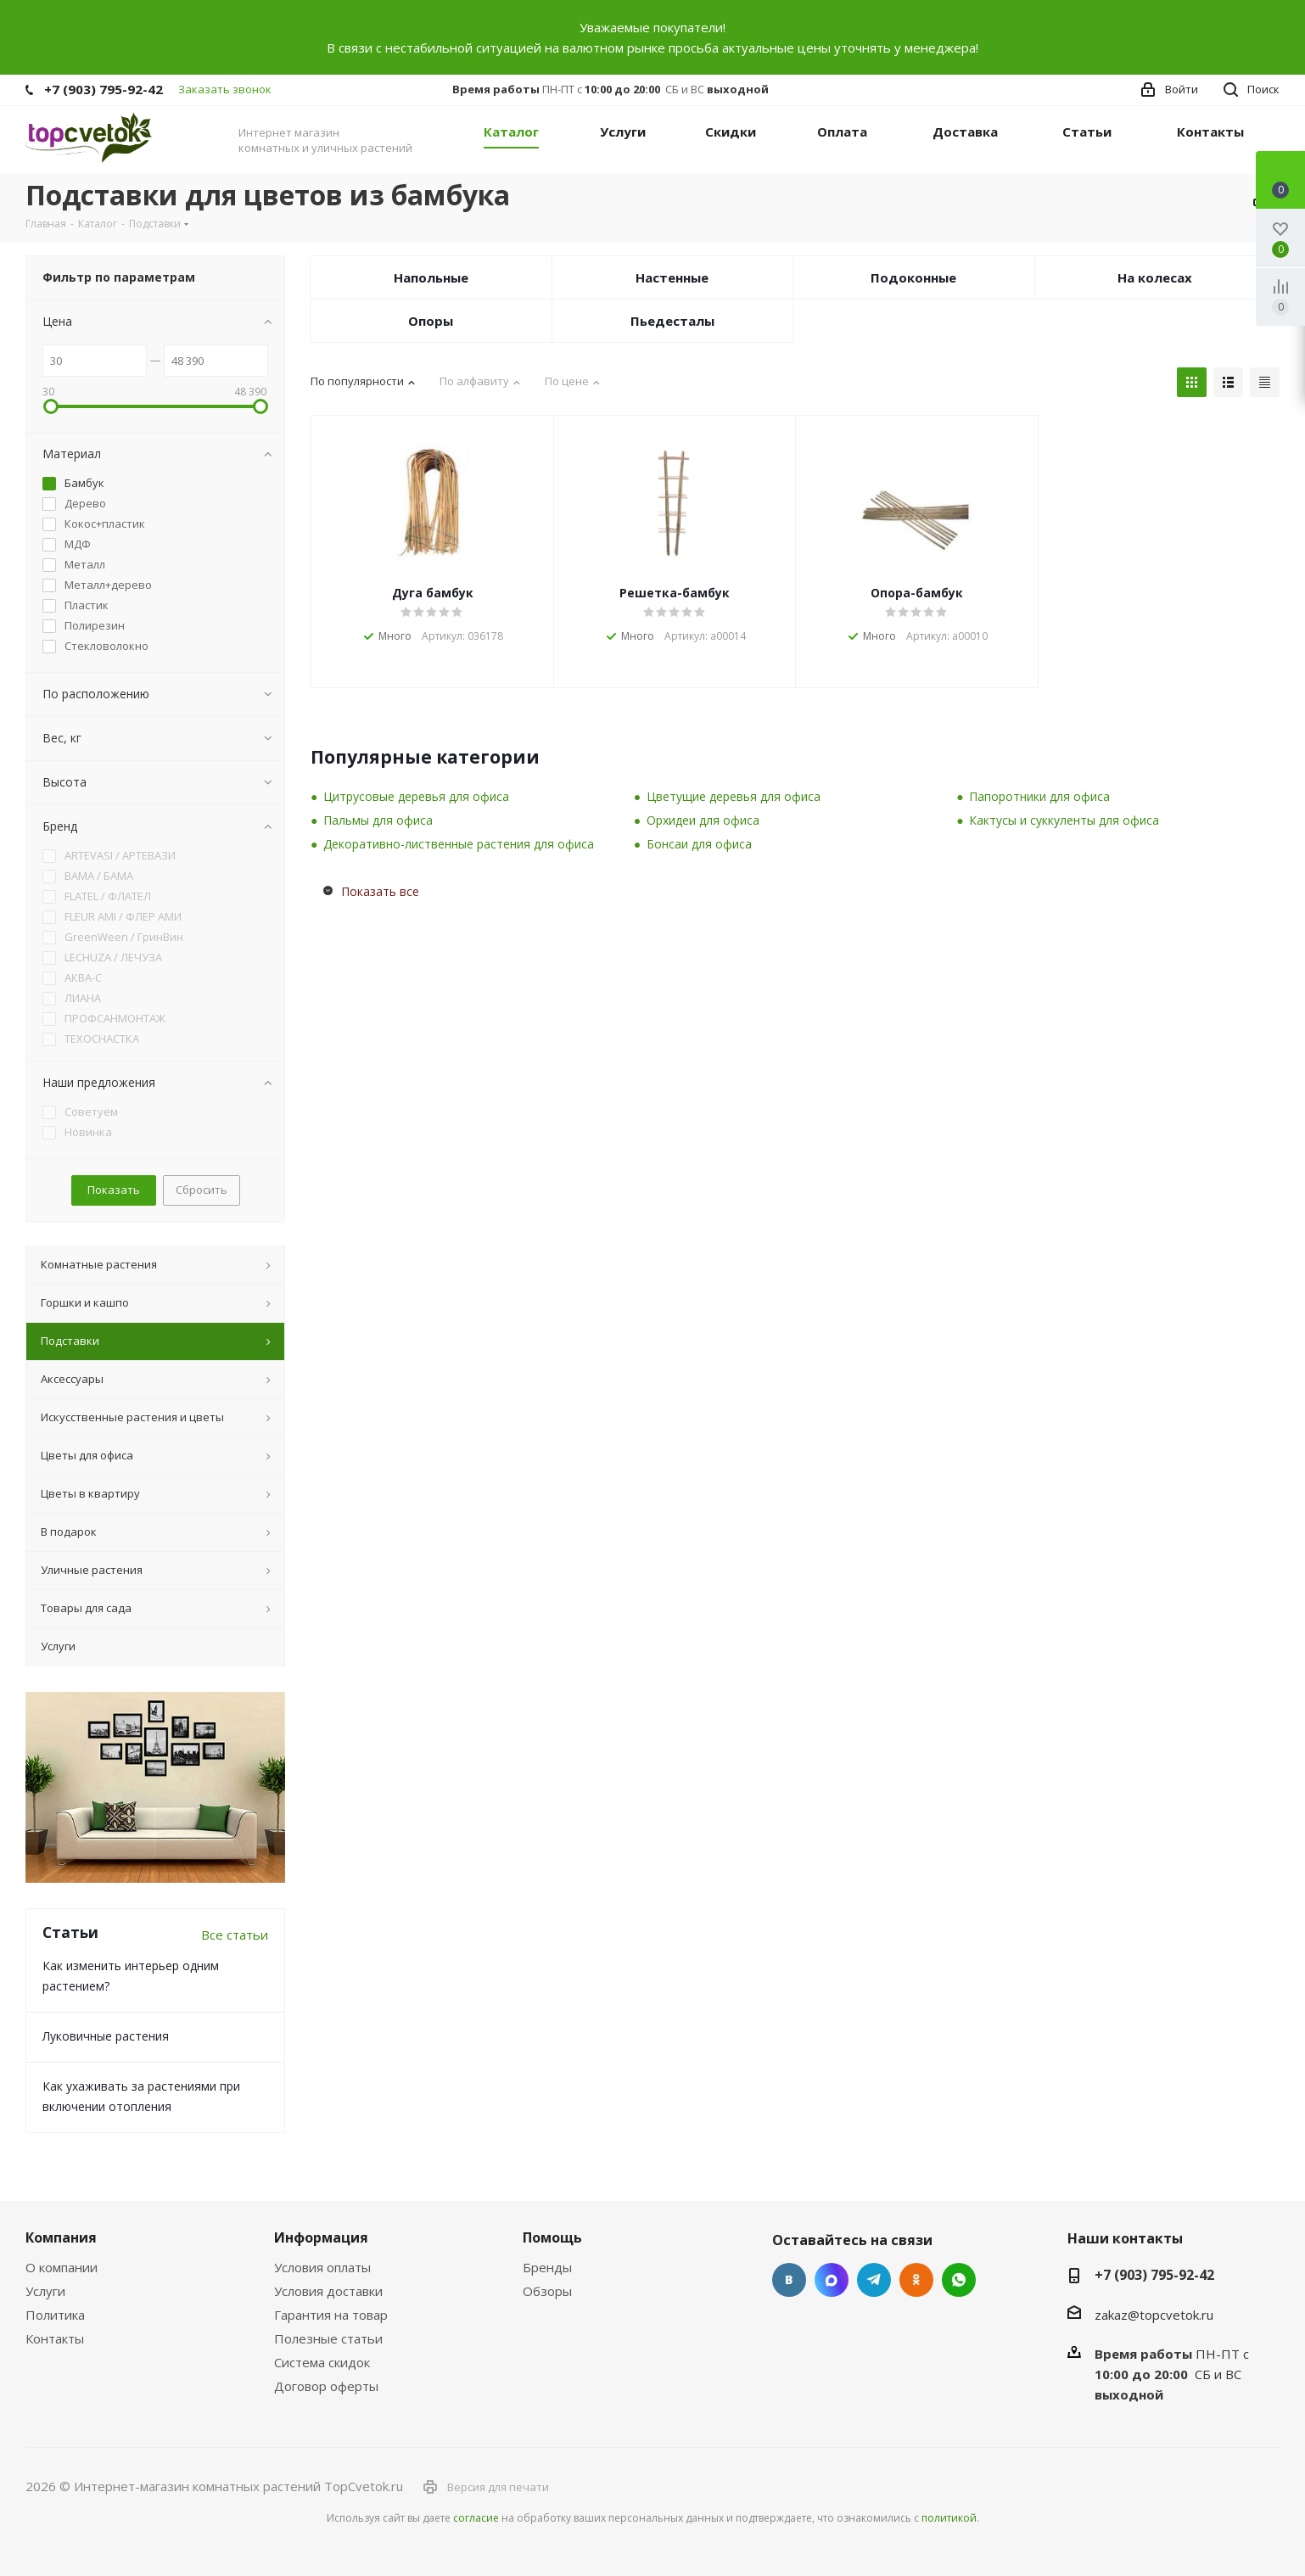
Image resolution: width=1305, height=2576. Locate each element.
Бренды (547, 2267)
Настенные (672, 277)
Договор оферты (326, 2385)
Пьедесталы (672, 320)
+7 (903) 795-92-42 (103, 89)
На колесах (1154, 277)
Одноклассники (916, 2280)
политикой (949, 2518)
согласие (476, 2518)
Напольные (431, 277)
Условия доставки (328, 2290)
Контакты (54, 2338)
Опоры (430, 320)
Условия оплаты (322, 2267)
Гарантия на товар (331, 2314)
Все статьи (234, 1934)
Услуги (45, 2290)
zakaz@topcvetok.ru (1154, 2314)
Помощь (552, 2237)
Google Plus (959, 2280)
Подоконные (913, 277)
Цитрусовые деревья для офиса (416, 796)
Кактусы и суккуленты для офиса (1064, 820)
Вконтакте (789, 2280)
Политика (55, 2314)
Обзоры (547, 2290)
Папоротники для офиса (1039, 796)
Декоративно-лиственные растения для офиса (458, 844)
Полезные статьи (328, 2338)
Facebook (832, 2280)
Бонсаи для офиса (699, 844)
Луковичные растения (105, 2036)
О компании (61, 2267)
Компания (61, 2237)
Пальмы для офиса (378, 820)
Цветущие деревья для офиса (734, 796)
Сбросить (201, 1189)
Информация (321, 2237)
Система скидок (322, 2362)
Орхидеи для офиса (703, 820)
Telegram (874, 2280)
